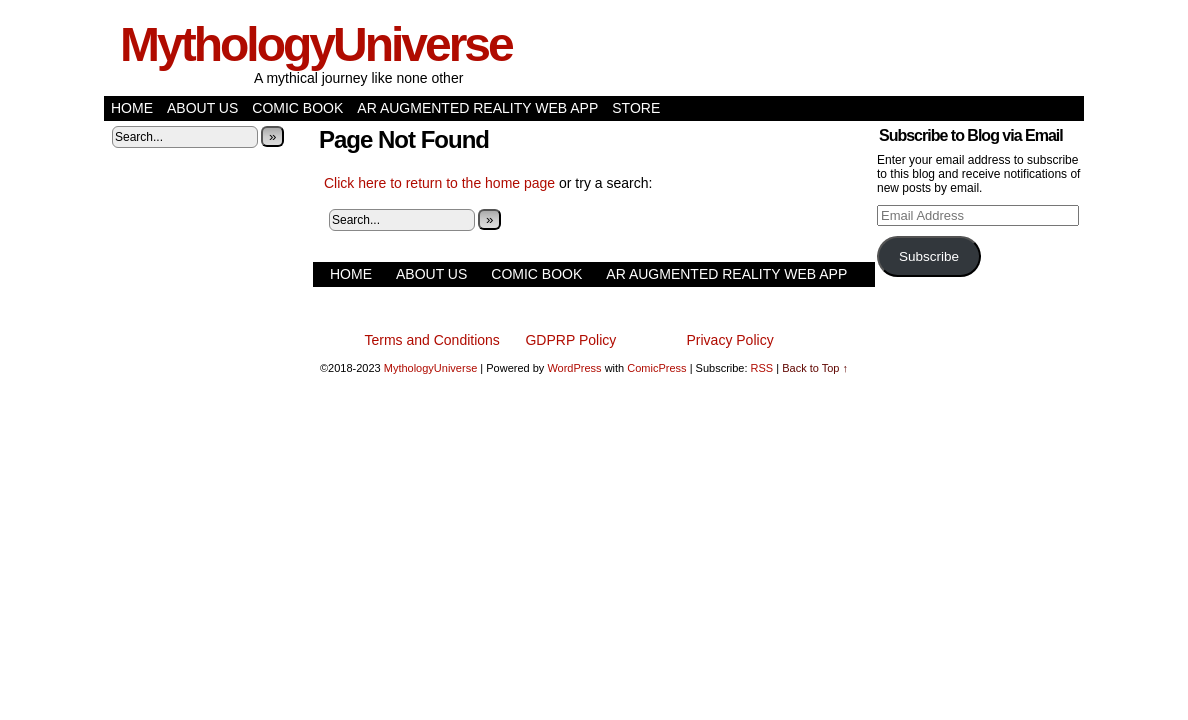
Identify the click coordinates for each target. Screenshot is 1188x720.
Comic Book (297, 108)
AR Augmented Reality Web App (477, 108)
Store (636, 108)
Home (132, 108)
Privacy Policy (730, 340)
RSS (762, 368)
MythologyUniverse (316, 44)
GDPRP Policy (570, 340)
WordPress (574, 368)
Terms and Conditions (431, 340)
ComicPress (656, 368)
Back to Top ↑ (815, 368)
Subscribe (929, 256)
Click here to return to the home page (439, 183)
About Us (202, 108)
